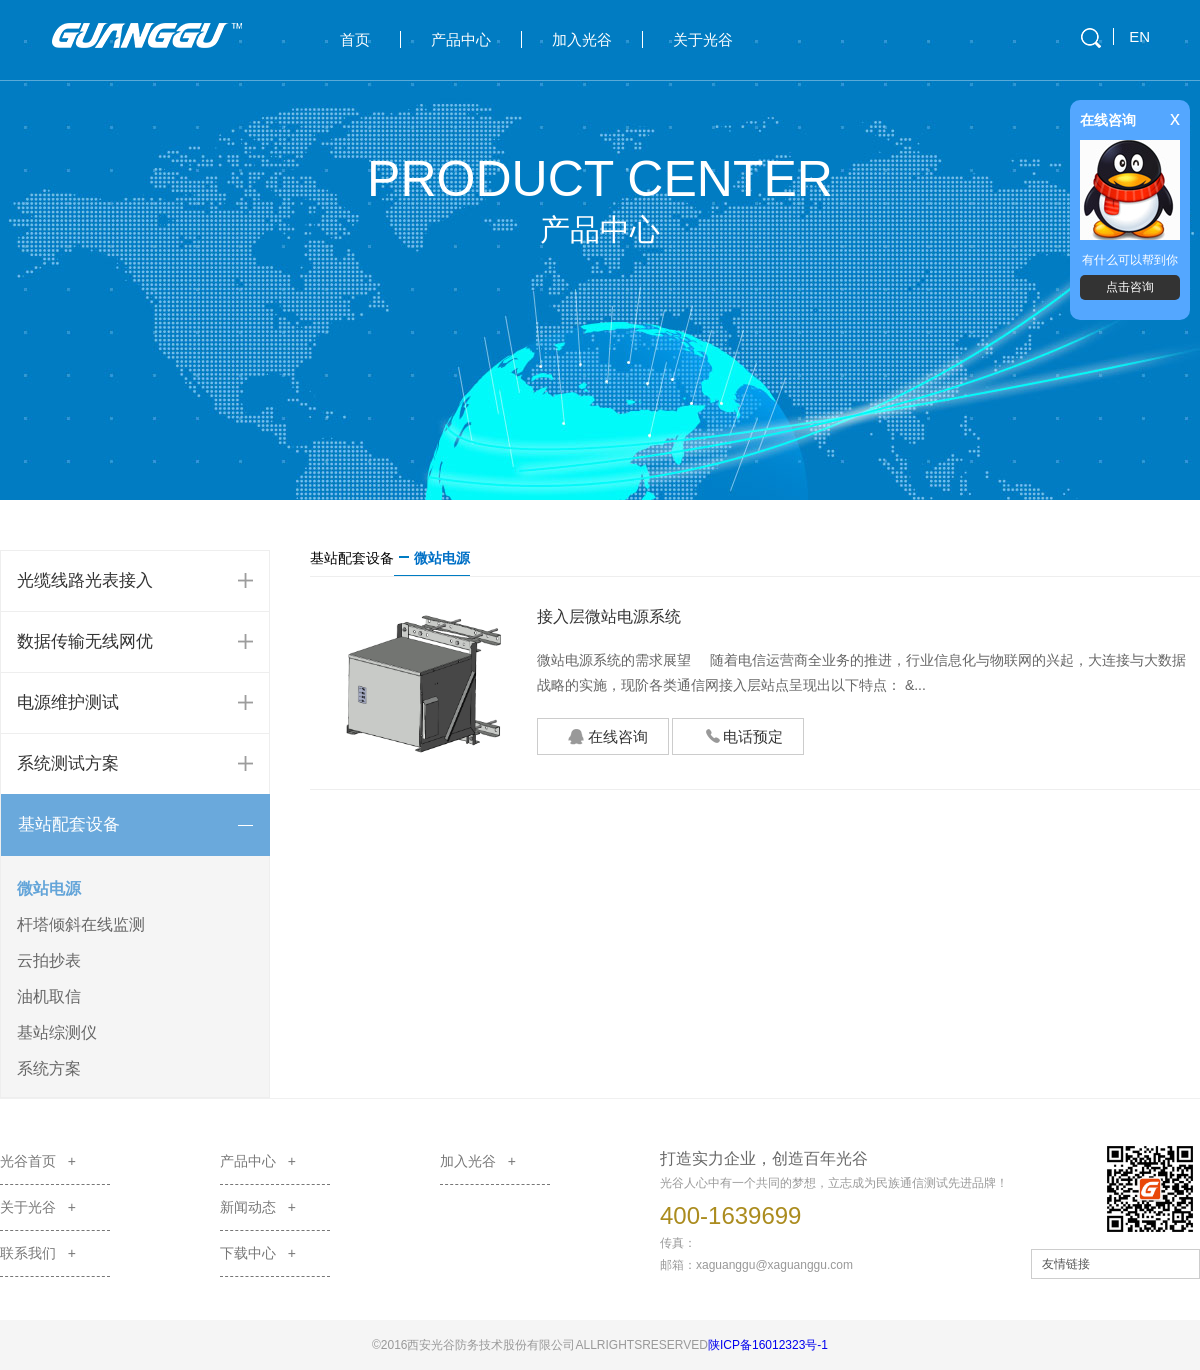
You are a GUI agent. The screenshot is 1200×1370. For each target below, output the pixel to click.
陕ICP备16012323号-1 (768, 1345)
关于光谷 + (38, 1207)
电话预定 (733, 733)
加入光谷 (582, 39)
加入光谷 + (478, 1161)
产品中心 (461, 39)
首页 (355, 39)
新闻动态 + (258, 1207)
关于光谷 (703, 39)
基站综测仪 (57, 1032)
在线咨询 (608, 738)
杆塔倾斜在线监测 (81, 924)
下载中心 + (258, 1253)
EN (1139, 36)
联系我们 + (38, 1253)
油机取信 (49, 996)
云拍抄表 (49, 960)
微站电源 (49, 888)
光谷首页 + (38, 1161)
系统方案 (49, 1068)
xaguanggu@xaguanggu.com (774, 1265)
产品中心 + (258, 1161)
